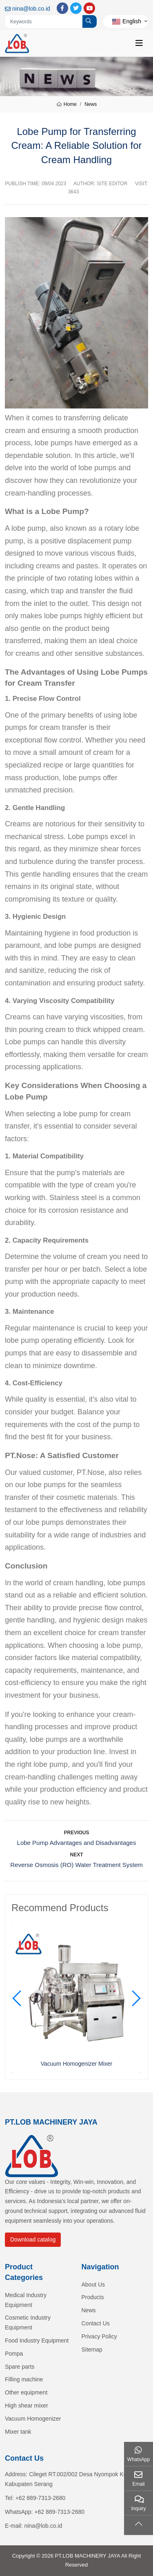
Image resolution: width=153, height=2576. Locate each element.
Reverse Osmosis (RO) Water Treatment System (76, 1864)
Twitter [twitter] (76, 8)
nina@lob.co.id (31, 8)
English (126, 21)
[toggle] (139, 43)
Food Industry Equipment (37, 2340)
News (89, 2310)
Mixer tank (18, 2431)
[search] (89, 21)
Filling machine (24, 2379)
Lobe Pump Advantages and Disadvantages (76, 1842)
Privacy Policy (99, 2336)
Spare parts (19, 2366)
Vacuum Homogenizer (33, 2418)
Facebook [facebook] (62, 8)
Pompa (14, 2353)
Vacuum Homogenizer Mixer (77, 2063)
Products (93, 2297)
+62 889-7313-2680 (41, 2498)
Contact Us (96, 2323)
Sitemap (92, 2349)
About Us (93, 2284)
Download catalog (32, 2239)
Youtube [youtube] (89, 8)
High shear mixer (26, 2405)
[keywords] (44, 21)
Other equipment (26, 2392)
